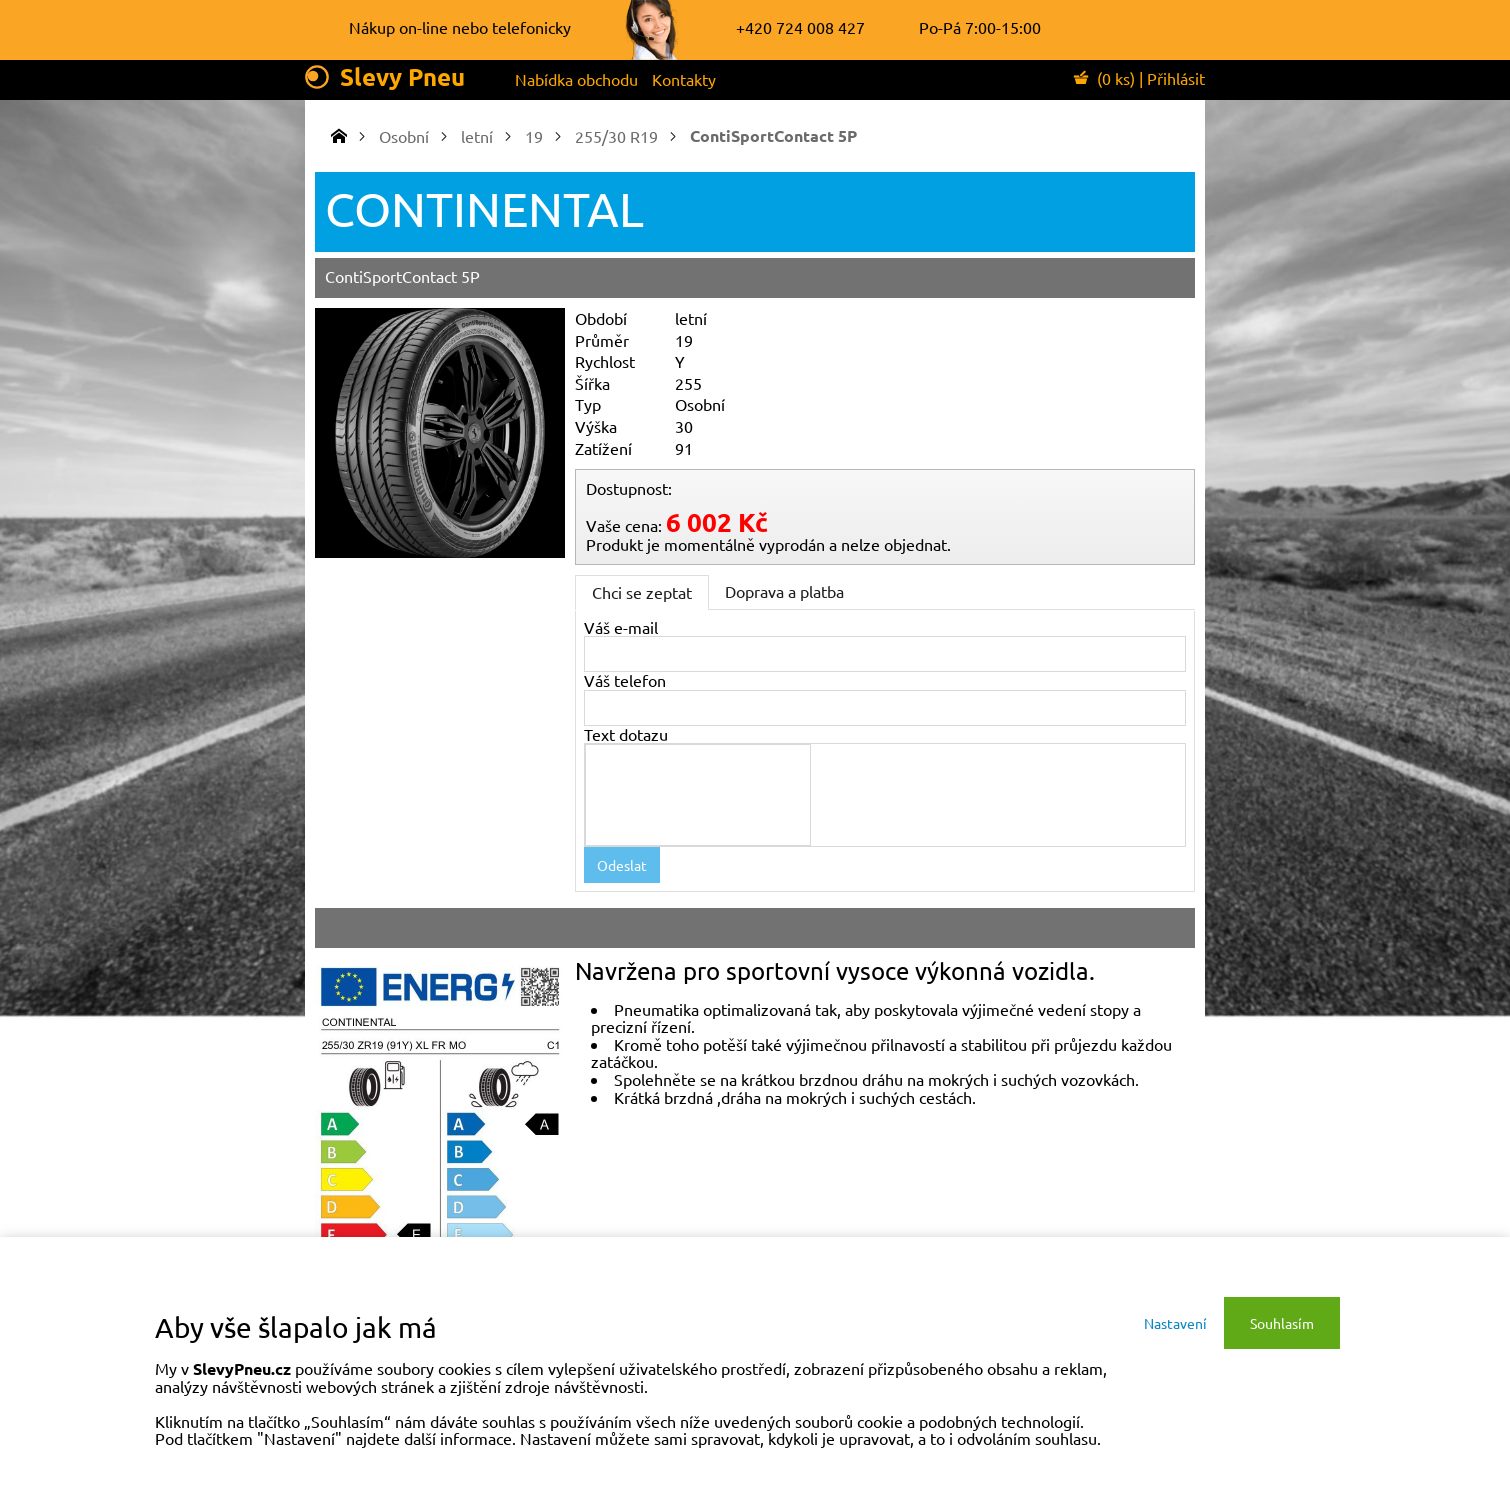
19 (534, 136)
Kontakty (684, 79)
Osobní (404, 136)
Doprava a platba (784, 591)
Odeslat (622, 865)
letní (477, 136)
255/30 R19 (616, 136)
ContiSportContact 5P (773, 135)
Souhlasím (1282, 1323)
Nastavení (1175, 1323)
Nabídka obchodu (576, 79)
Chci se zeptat (642, 592)
